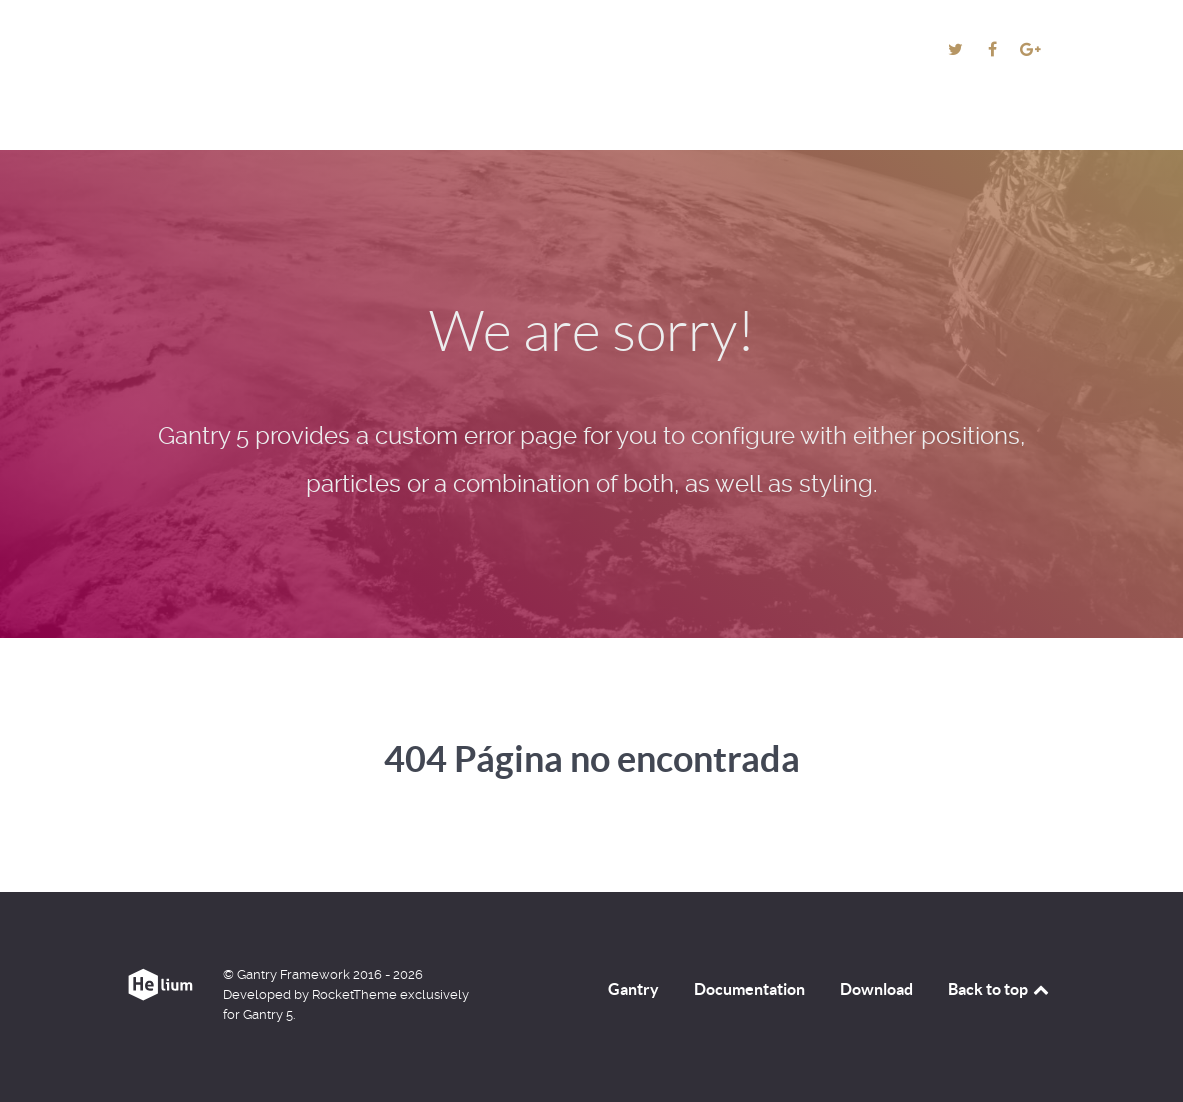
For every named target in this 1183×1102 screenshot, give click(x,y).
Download (876, 989)
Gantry (633, 989)
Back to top (1000, 989)
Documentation (749, 989)
